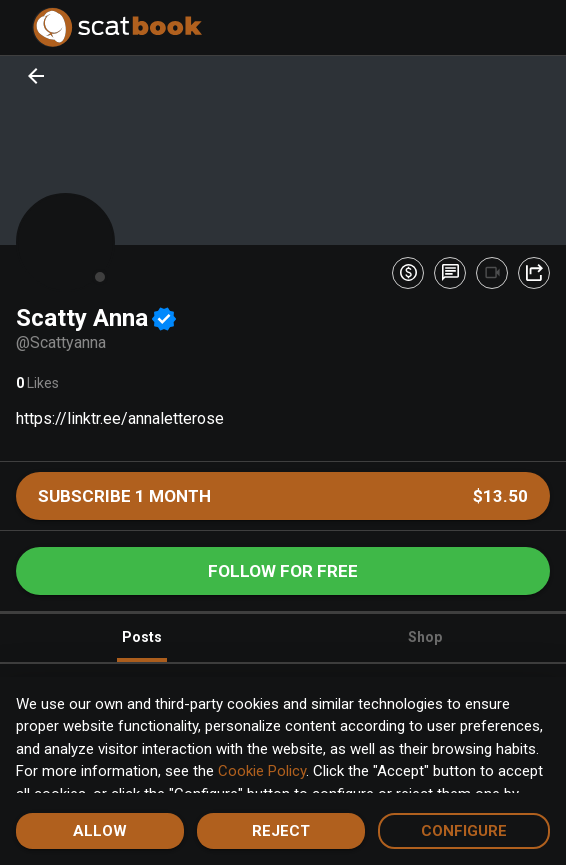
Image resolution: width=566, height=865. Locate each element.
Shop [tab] (425, 637)
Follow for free (283, 571)
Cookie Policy (262, 771)
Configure (464, 831)
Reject (281, 831)
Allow (100, 831)
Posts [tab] (142, 645)
